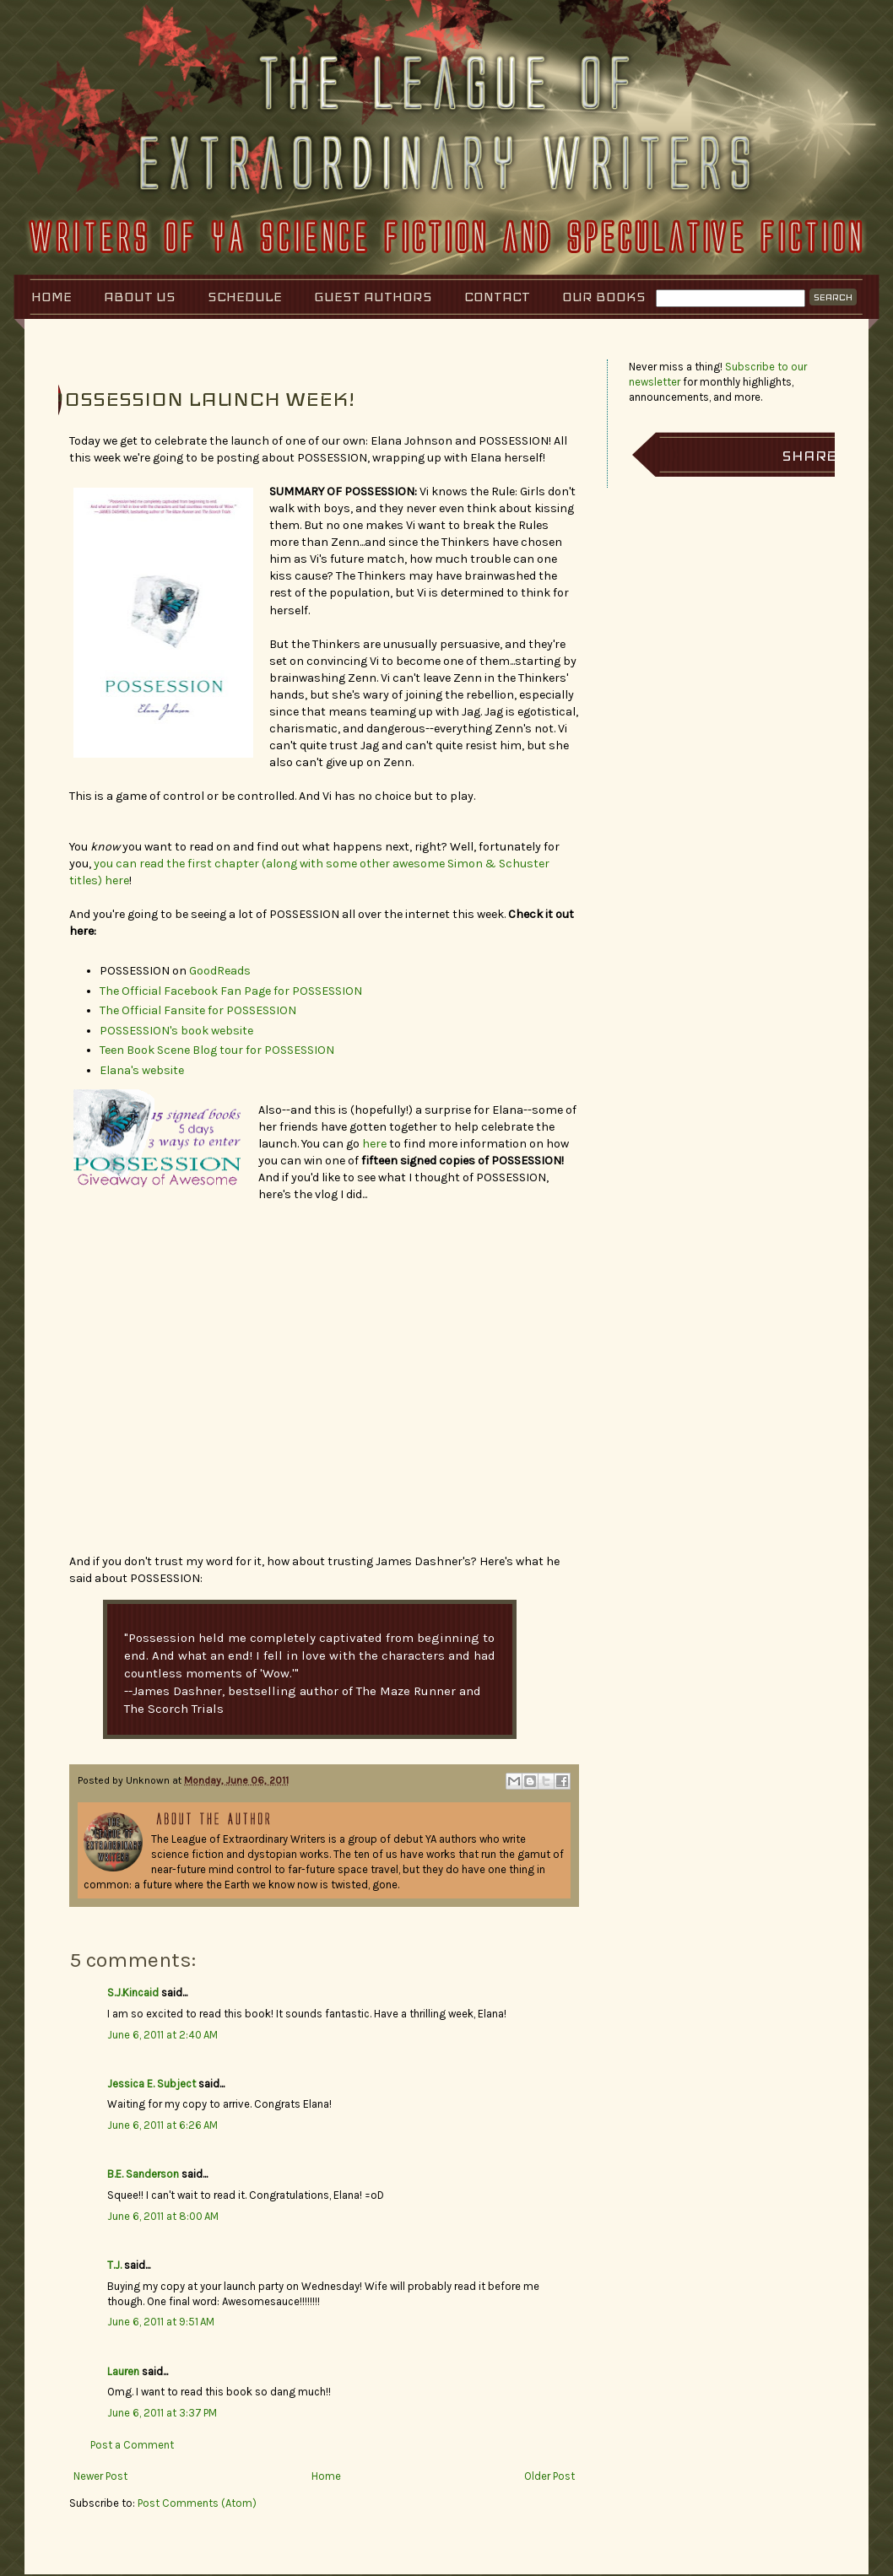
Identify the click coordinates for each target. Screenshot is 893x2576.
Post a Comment (132, 2444)
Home (51, 296)
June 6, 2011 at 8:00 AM (163, 2216)
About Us (140, 296)
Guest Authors (373, 296)
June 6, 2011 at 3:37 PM (162, 2412)
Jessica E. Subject (151, 2083)
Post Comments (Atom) (197, 2503)
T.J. (114, 2265)
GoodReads (220, 971)
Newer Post (100, 2476)
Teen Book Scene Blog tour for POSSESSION (217, 1050)
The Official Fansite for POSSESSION (198, 1010)
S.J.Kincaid (133, 1992)
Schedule (245, 296)
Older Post (549, 2476)
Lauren (123, 2371)
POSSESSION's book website (176, 1030)
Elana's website (142, 1070)
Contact (497, 296)
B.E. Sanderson (143, 2174)
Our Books (604, 296)
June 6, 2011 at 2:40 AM (162, 2034)
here (374, 1144)
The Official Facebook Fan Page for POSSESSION (231, 991)
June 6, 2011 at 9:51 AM (160, 2321)
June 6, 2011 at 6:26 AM (162, 2125)
